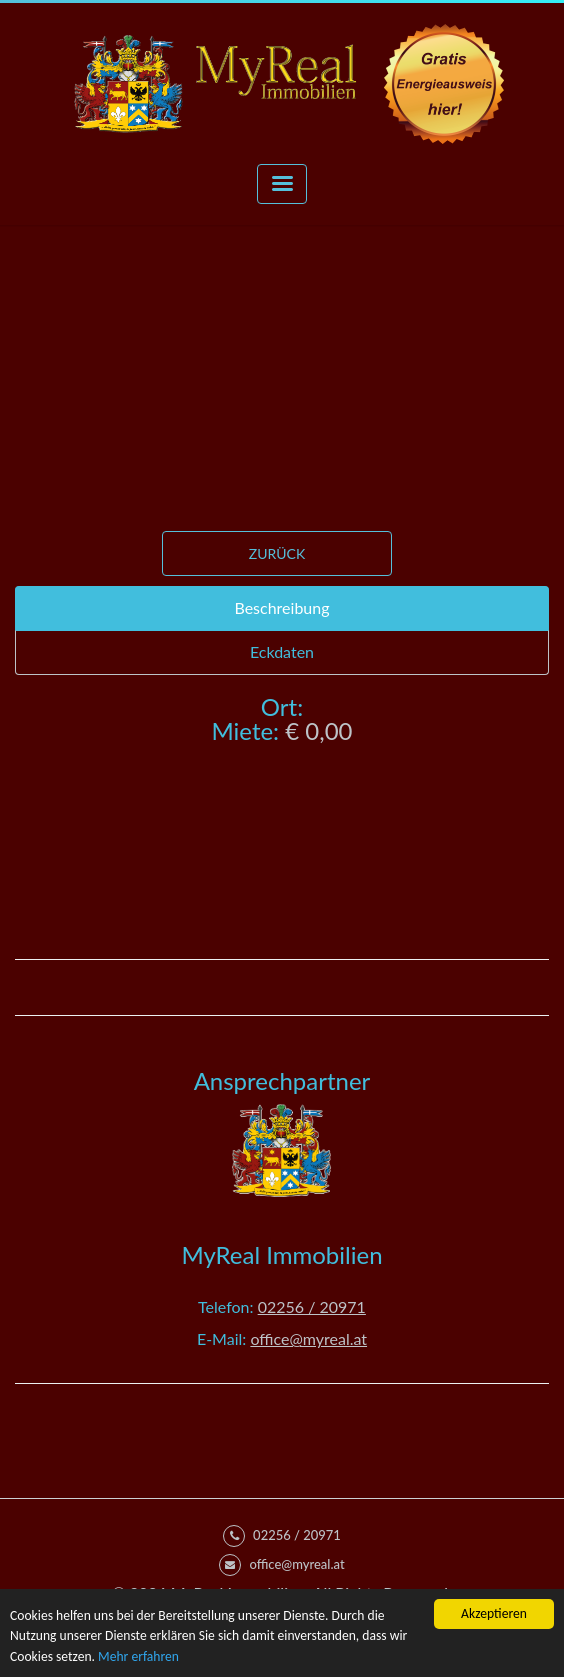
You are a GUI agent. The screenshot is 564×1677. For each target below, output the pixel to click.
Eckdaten (282, 651)
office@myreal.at (308, 1338)
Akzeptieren (494, 1613)
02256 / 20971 (312, 1306)
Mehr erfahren (138, 1656)
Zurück (277, 553)
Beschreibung (281, 607)
